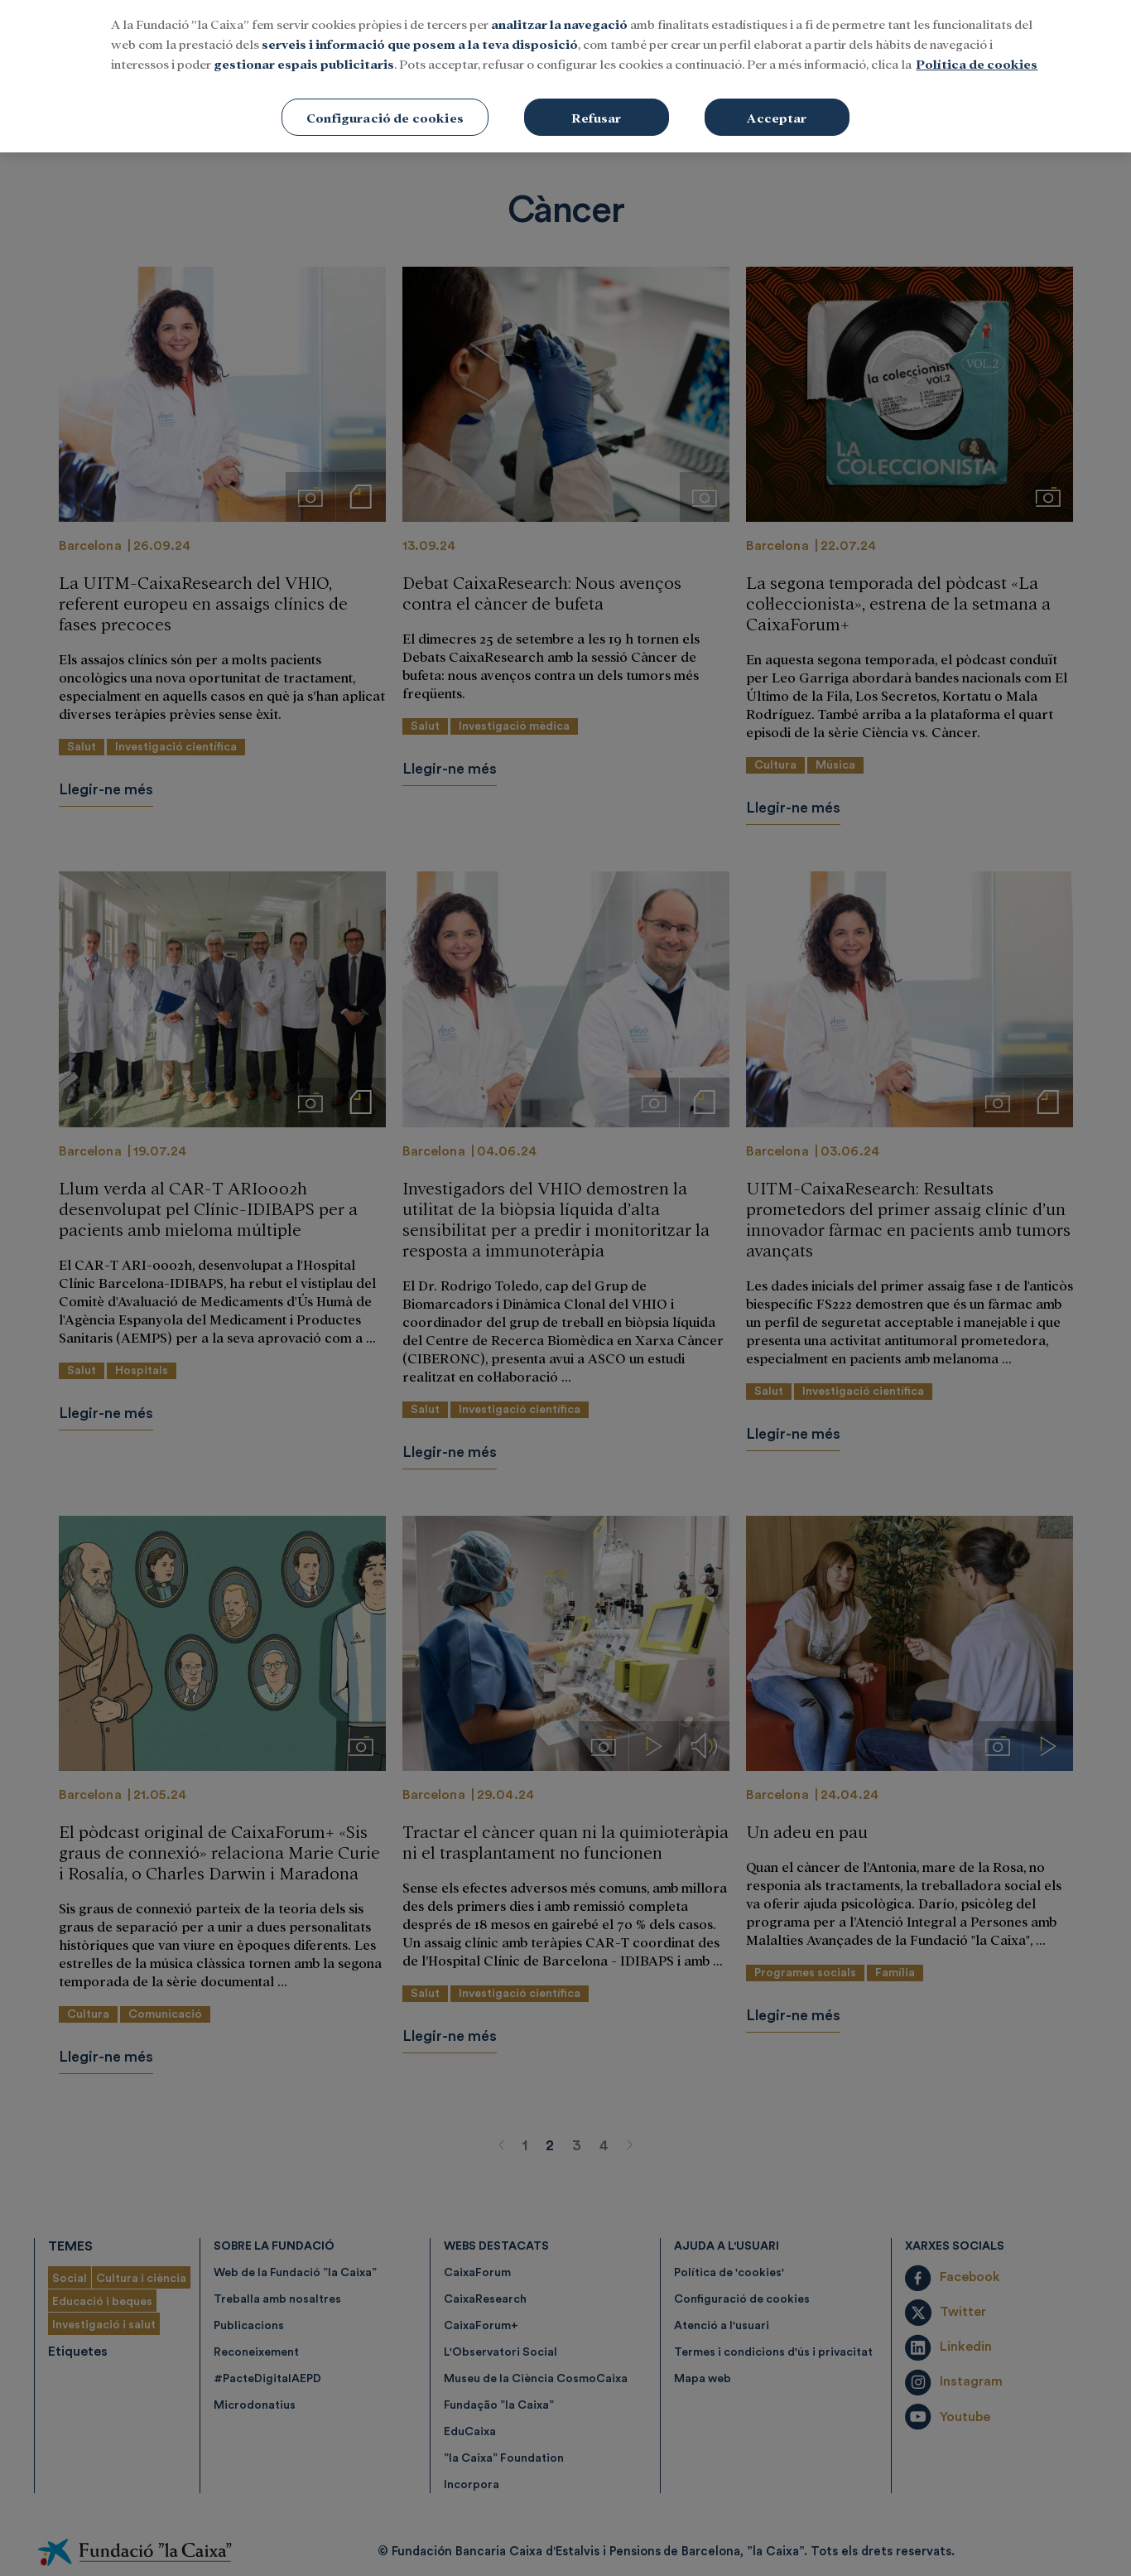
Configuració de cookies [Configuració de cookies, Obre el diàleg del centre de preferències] (385, 42)
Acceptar (776, 42)
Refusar (596, 42)
